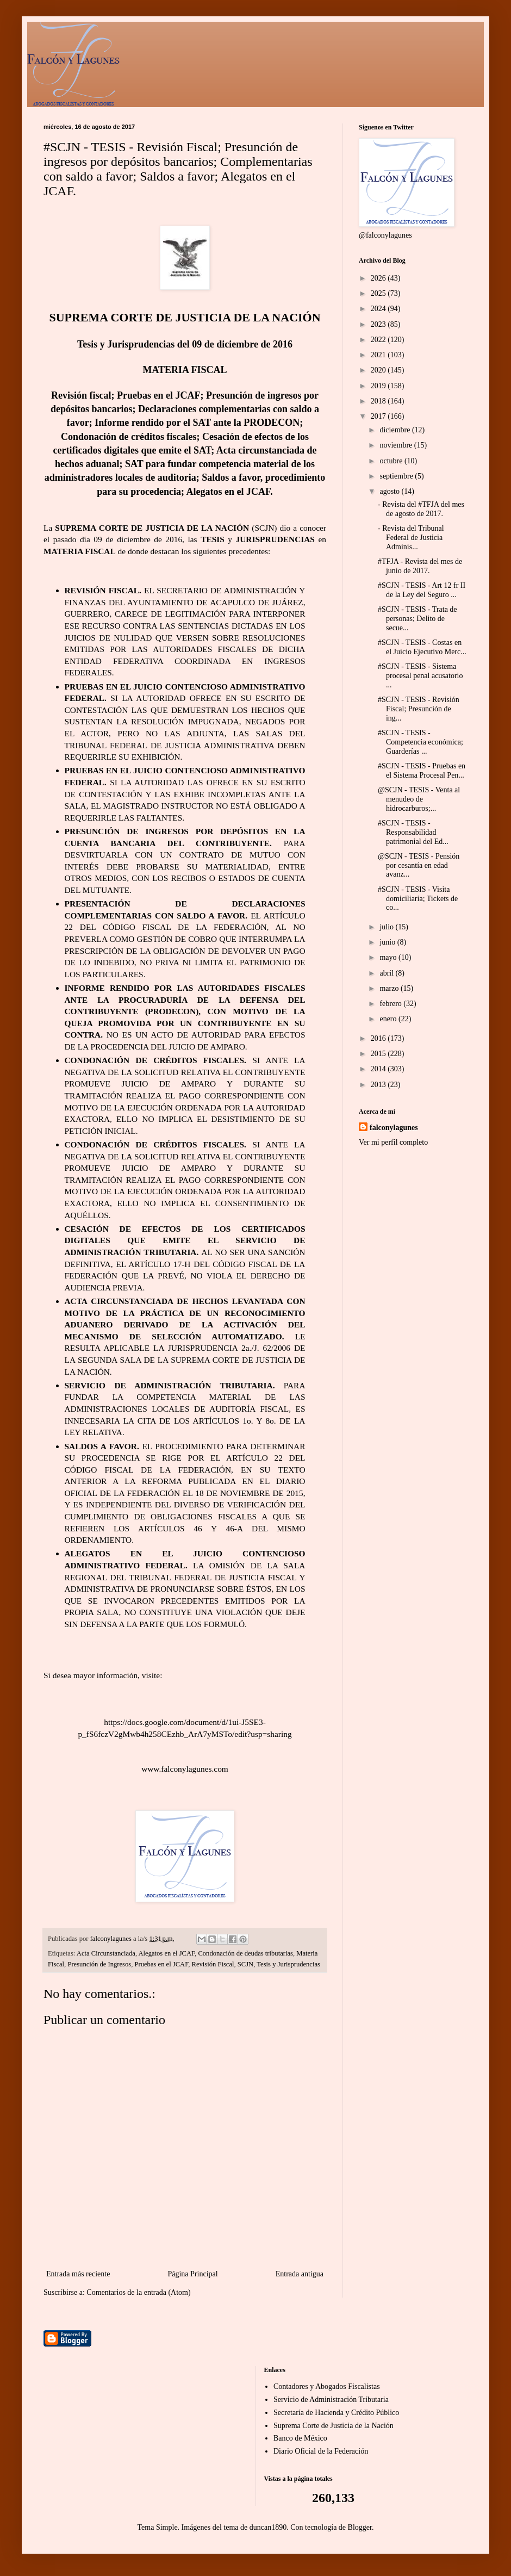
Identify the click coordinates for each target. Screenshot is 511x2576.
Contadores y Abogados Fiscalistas (326, 2386)
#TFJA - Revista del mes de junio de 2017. (420, 566)
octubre (391, 461)
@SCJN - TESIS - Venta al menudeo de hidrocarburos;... (419, 799)
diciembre (395, 430)
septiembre (397, 476)
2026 (379, 278)
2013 (379, 1085)
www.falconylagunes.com (184, 1768)
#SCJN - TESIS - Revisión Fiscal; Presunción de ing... (418, 709)
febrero (391, 1004)
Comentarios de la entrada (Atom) (138, 2292)
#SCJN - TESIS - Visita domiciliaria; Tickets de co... (418, 898)
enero (388, 1019)
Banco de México (300, 2438)
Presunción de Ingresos (99, 1964)
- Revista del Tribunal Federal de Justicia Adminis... (411, 537)
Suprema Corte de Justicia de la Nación (333, 2426)
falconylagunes (394, 1127)
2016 (379, 1038)
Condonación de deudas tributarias (245, 1953)
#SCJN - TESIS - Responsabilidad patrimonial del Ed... (413, 832)
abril (387, 973)
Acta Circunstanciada (106, 1953)
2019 (379, 386)
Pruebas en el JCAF (162, 1964)
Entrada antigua (299, 2274)
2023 (379, 324)
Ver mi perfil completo (393, 1142)
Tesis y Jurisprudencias (288, 1964)
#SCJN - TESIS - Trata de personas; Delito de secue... (417, 618)
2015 (379, 1054)
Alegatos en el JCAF (167, 1953)
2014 (379, 1069)
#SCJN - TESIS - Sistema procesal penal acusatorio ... (420, 675)
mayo (388, 957)
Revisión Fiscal (213, 1964)
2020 (379, 370)
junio (388, 942)
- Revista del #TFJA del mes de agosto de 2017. (421, 509)
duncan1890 (268, 2527)
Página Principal (192, 2274)
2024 (379, 309)
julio (387, 927)
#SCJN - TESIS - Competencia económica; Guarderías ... (420, 742)
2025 (379, 293)
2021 (379, 355)
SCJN (245, 1964)
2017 (379, 416)
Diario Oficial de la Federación (320, 2451)
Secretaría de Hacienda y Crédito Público (336, 2413)
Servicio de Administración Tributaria (331, 2399)
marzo (389, 988)
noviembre (396, 445)
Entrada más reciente (78, 2274)
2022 (379, 340)
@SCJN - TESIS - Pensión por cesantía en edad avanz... (418, 865)
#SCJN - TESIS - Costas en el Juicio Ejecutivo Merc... (422, 647)
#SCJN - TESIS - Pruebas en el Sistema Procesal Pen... (421, 770)
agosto (390, 491)
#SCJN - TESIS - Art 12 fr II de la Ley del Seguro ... (421, 590)
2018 (379, 401)
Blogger (360, 2527)
